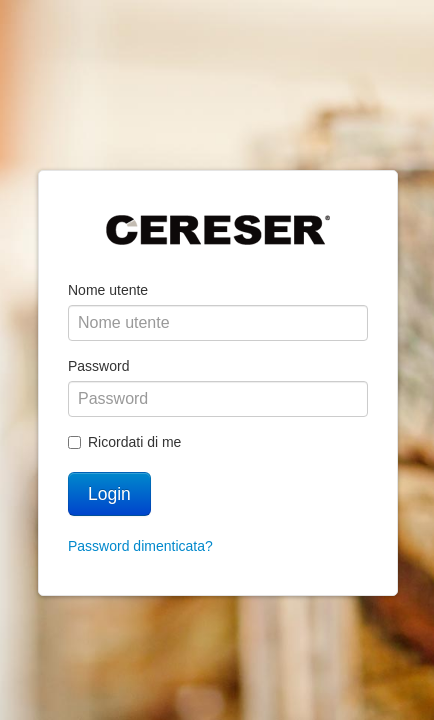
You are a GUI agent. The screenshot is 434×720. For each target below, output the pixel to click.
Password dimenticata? (140, 546)
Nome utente (108, 290)
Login (109, 494)
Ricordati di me (124, 442)
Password (98, 366)
